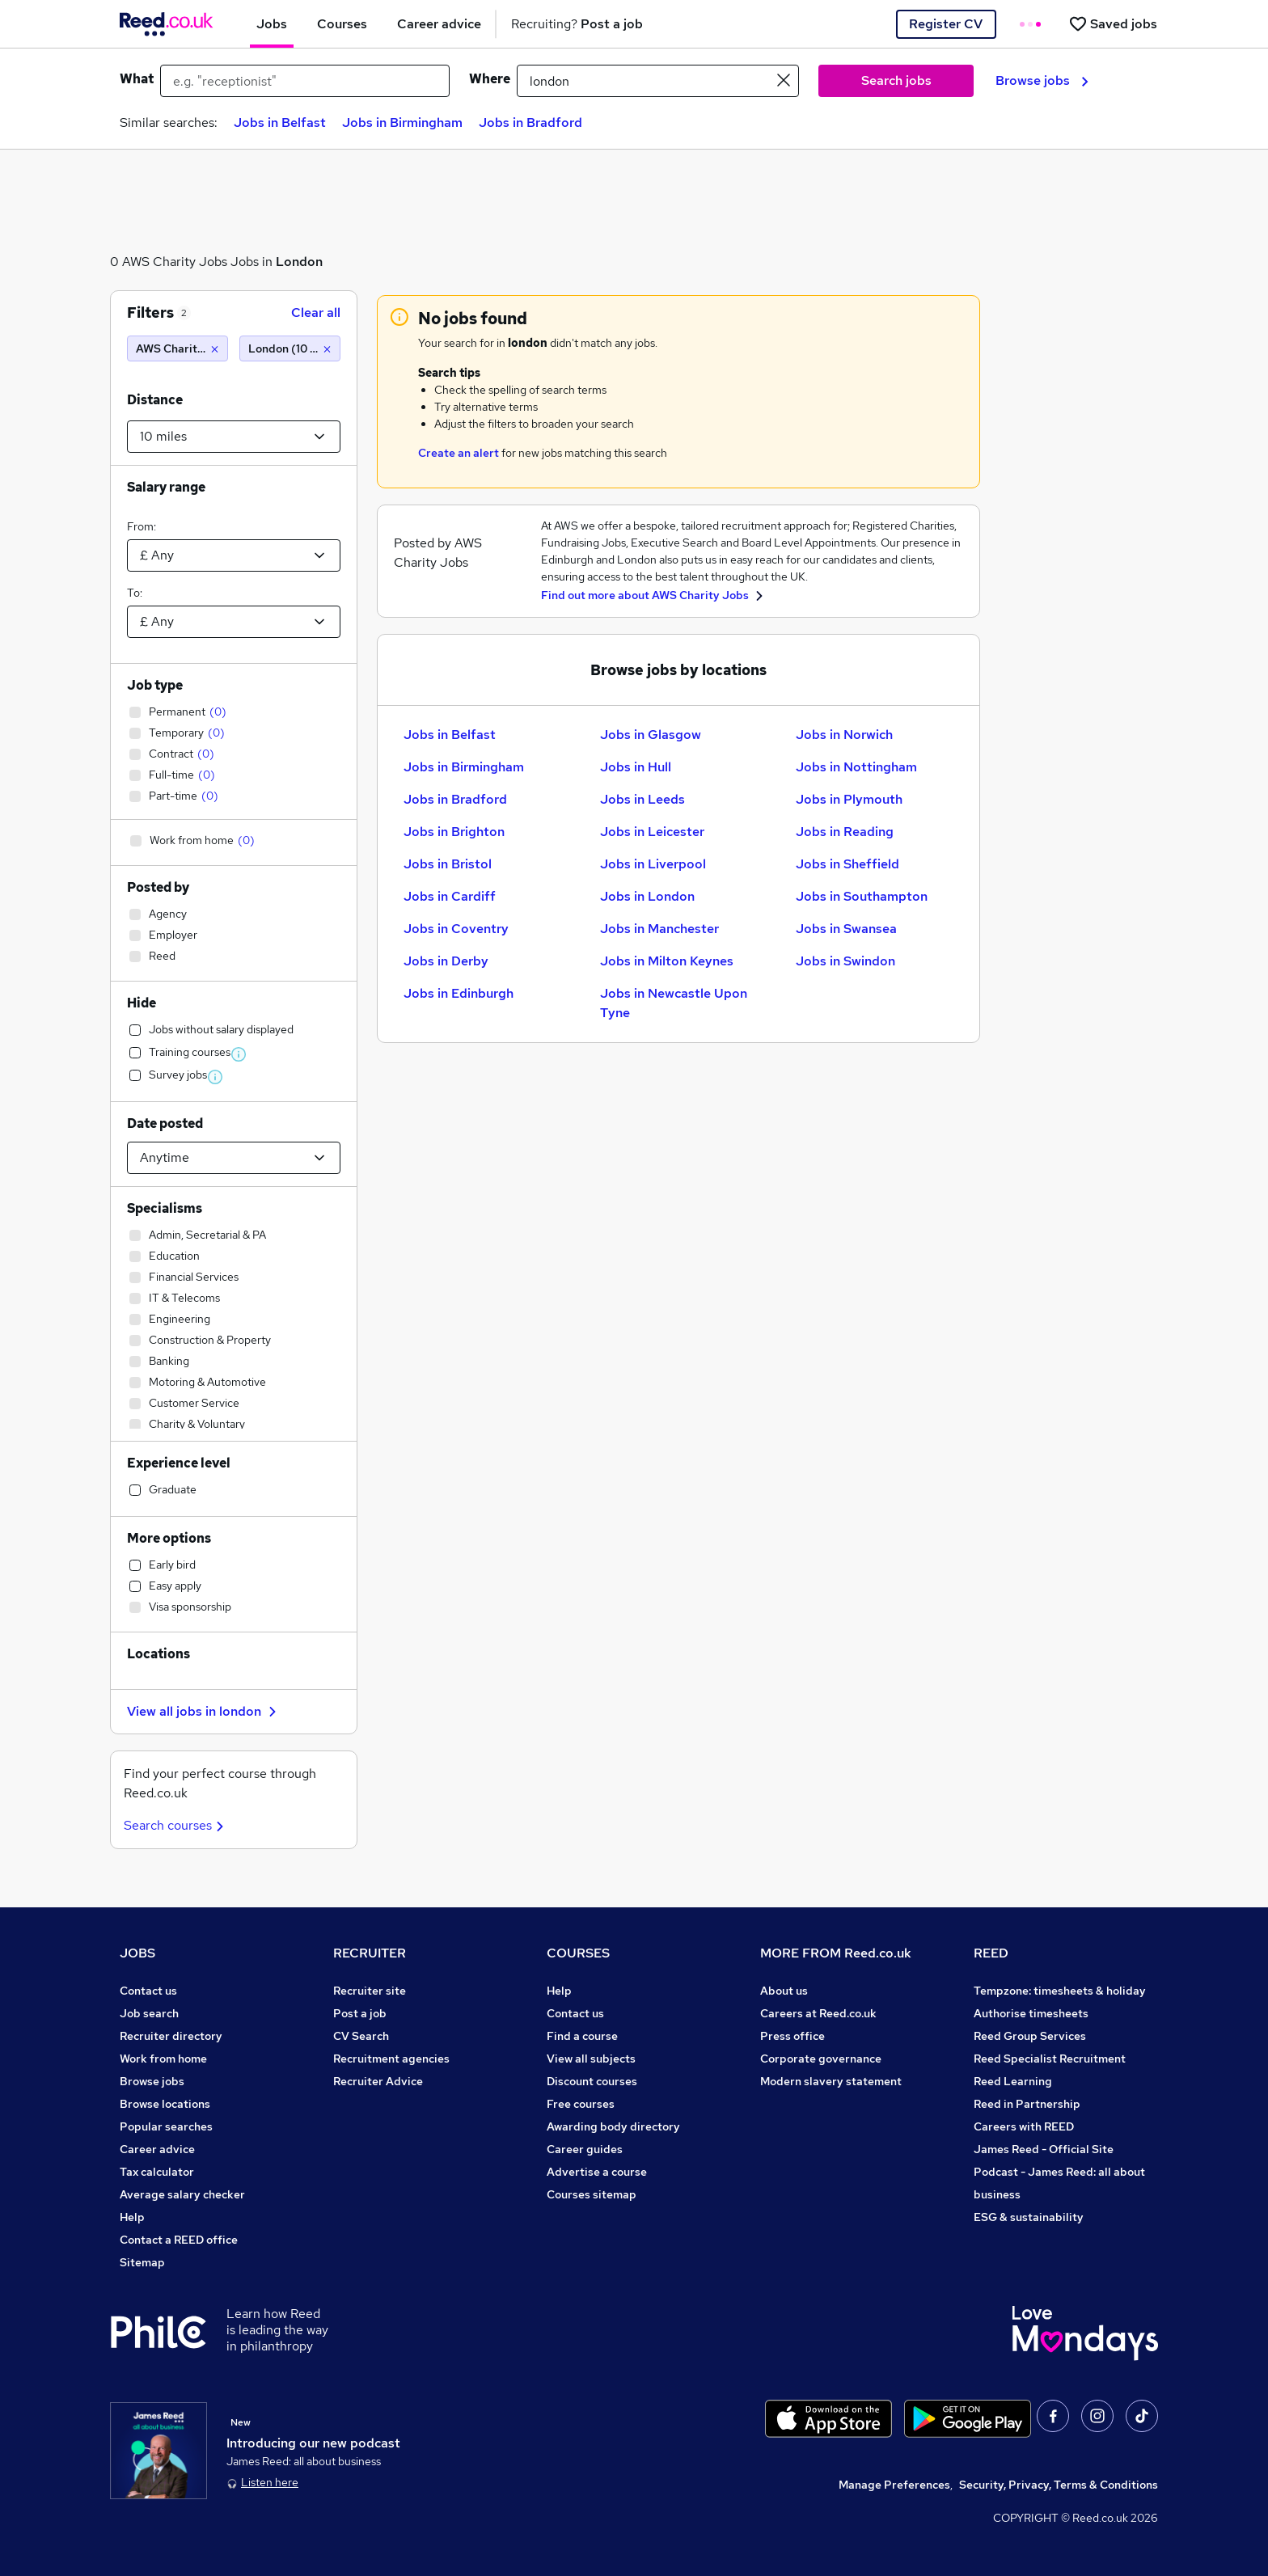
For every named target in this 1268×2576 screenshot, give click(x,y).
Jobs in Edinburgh (459, 993)
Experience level (178, 1463)
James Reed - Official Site (1044, 2149)
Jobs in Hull (635, 766)
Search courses (176, 1825)
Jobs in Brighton (454, 831)
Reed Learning (1013, 2081)
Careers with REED (1024, 2126)
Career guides (585, 2149)
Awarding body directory (613, 2126)
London (299, 261)
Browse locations (165, 2104)
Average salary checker (182, 2194)
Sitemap (142, 2262)
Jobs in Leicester (652, 831)
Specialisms (164, 1208)
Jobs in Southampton (862, 896)
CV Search (361, 2036)
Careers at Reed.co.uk (818, 2013)
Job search (149, 2013)
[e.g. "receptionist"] (305, 81)
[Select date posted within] (233, 1158)
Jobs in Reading (845, 831)
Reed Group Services (1030, 2036)
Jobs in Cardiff (450, 896)
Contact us (148, 1990)
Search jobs (896, 80)
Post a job (360, 2013)
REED (991, 1953)
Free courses (581, 2104)
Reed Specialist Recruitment (1050, 2058)
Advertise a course (597, 2171)
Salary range (166, 487)
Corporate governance (820, 2058)
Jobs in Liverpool (653, 863)
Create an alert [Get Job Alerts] (458, 453)
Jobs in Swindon (845, 960)
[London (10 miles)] (290, 348)
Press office (792, 2036)
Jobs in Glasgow (650, 734)
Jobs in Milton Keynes (666, 960)
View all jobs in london (204, 1711)
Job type (155, 685)
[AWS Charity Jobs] (177, 348)
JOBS (137, 1953)
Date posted (165, 1123)
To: (134, 592)
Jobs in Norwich (844, 734)
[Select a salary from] (233, 555)
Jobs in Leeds (642, 799)
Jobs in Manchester (659, 928)
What (137, 78)
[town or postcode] (658, 81)
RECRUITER (369, 1953)
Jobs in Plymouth (849, 799)
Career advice (157, 2149)
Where (489, 78)
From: (141, 526)
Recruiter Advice (378, 2081)
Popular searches (166, 2126)
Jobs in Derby (446, 960)
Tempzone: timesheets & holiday (1060, 1990)
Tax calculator (157, 2171)
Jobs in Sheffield (847, 863)
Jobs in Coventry (456, 928)
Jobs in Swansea (846, 928)
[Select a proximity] (233, 436)
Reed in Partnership (1027, 2104)
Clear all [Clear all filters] (315, 312)
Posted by (158, 887)
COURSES (578, 1953)
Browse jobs (1041, 80)
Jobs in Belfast (280, 122)
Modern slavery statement (831, 2081)
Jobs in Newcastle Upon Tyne (673, 1003)
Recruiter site (369, 1990)
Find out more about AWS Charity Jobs (646, 595)
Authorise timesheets (1031, 2013)
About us (784, 1990)
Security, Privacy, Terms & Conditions (1058, 2484)
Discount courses (592, 2081)
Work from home (163, 2058)
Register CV (946, 23)
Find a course (582, 2036)
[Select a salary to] (233, 622)
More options (169, 1538)
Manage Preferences (894, 2484)
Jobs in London (647, 896)
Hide (141, 1003)
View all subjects (591, 2058)
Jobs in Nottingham (856, 766)
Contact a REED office (179, 2239)
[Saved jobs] (1113, 24)
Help (132, 2217)
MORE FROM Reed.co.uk (835, 1953)
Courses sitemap (591, 2194)
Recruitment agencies (391, 2058)
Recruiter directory (171, 2036)
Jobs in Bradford (530, 122)
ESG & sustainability (1029, 2217)
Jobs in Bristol (448, 863)
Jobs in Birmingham (402, 122)
